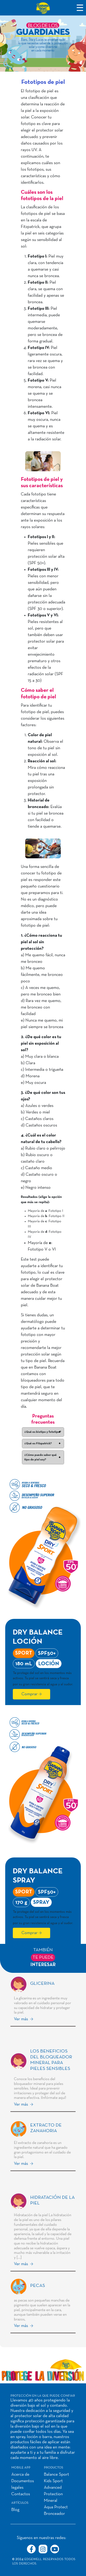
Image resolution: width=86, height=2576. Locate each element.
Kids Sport (53, 2481)
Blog (15, 2510)
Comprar (30, 1694)
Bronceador (54, 2514)
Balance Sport (56, 2475)
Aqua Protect (56, 2507)
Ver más (21, 2019)
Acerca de (20, 2475)
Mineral (50, 2501)
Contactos (20, 2494)
